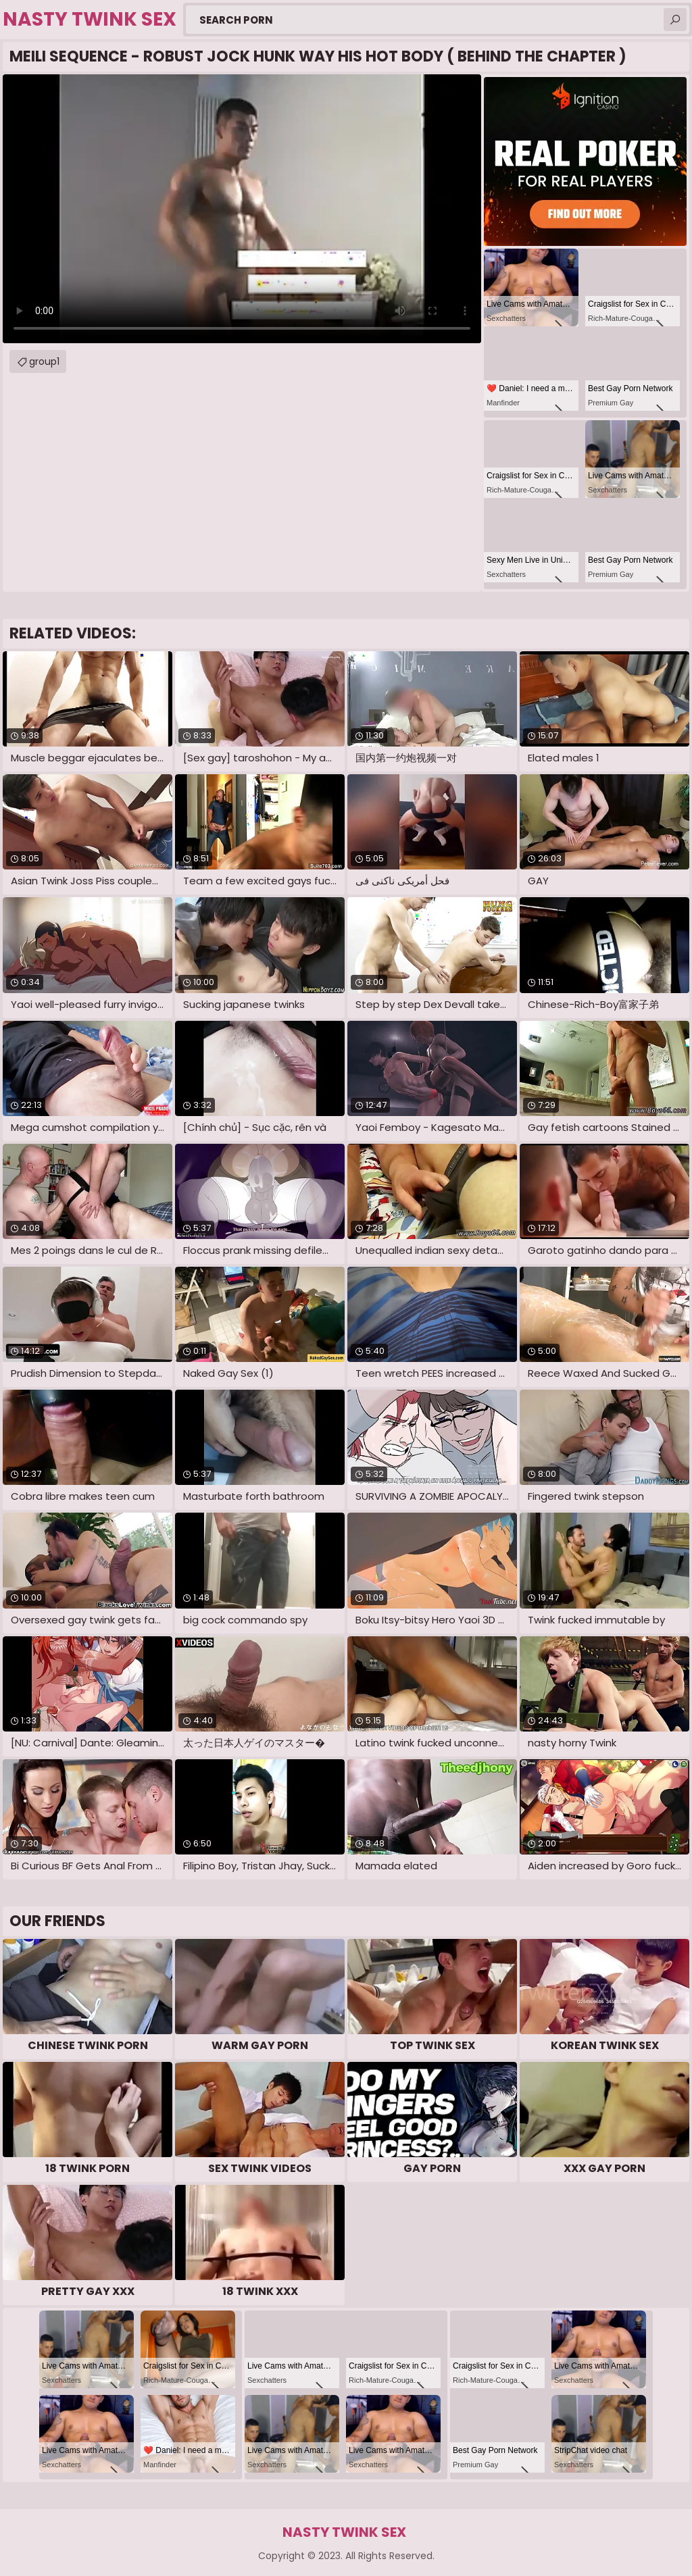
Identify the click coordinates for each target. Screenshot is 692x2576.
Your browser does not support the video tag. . (242, 208)
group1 (44, 361)
